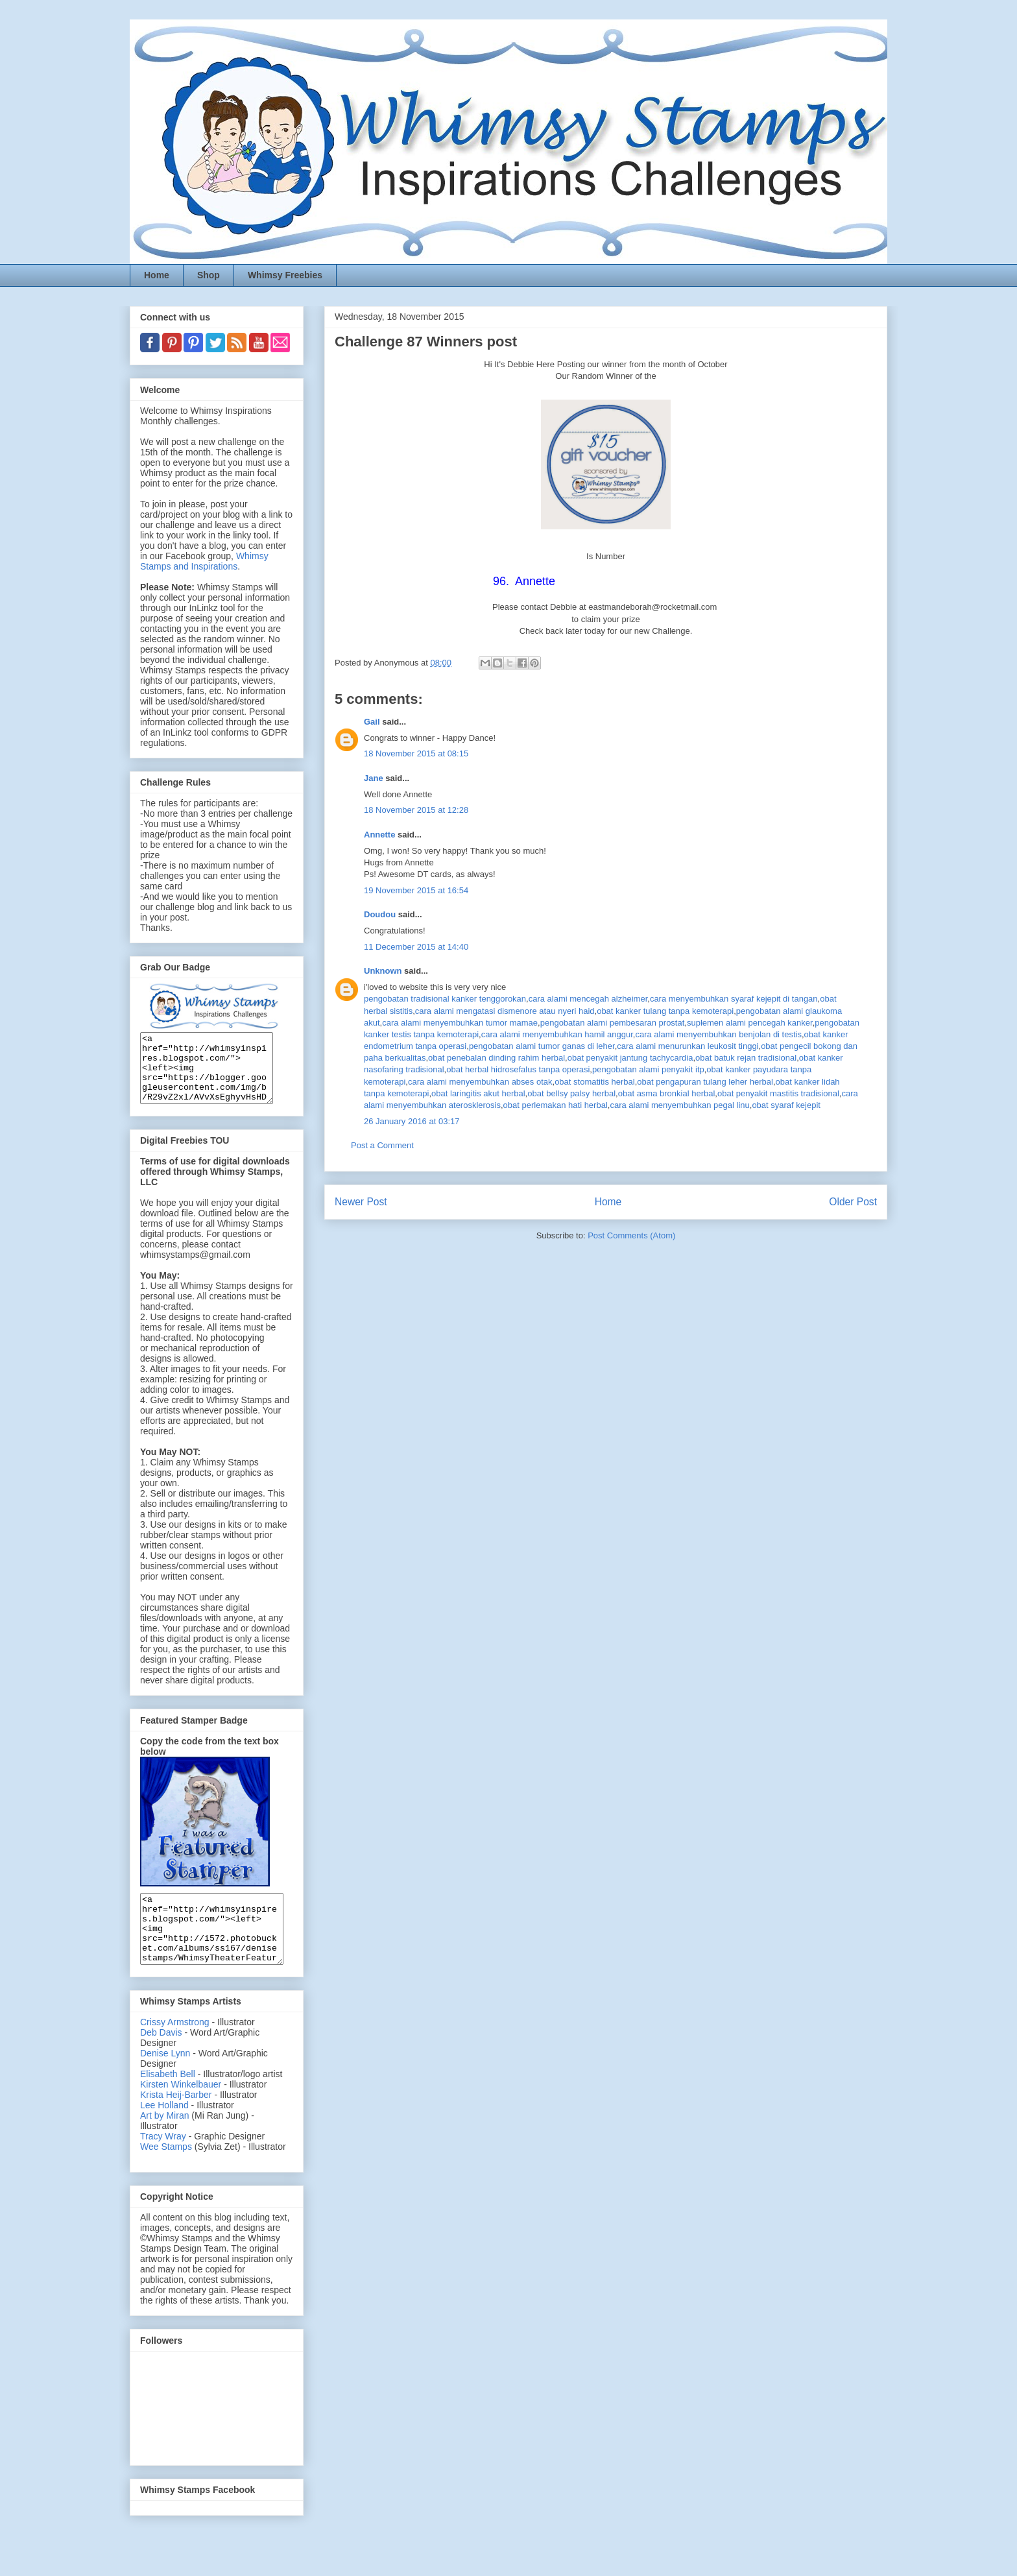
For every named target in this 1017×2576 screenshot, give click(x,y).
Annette (379, 834)
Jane (373, 778)
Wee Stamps (166, 2174)
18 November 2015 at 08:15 (416, 753)
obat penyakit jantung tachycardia (630, 1058)
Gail (372, 722)
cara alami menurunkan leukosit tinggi (687, 1046)
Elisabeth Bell (167, 2101)
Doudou (380, 914)
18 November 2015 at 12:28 (416, 810)
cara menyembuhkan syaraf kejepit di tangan (734, 999)
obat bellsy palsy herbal (571, 1093)
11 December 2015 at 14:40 (416, 947)
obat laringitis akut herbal (478, 1093)
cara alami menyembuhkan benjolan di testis (718, 1034)
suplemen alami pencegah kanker (750, 1023)
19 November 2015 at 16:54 (416, 890)
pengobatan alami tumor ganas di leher (542, 1046)
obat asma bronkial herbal (666, 1093)
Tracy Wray (163, 2163)
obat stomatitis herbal (595, 1082)
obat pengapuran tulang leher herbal (705, 1082)
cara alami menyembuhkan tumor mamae (460, 1023)
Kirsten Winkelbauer (180, 2111)
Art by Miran (164, 2142)
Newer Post (361, 1201)
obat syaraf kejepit (786, 1105)
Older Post (853, 1201)
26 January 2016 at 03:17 (411, 1121)
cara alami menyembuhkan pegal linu (679, 1105)
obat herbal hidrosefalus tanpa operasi (518, 1069)
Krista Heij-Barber (177, 2122)
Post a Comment (382, 1145)
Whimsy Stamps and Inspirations (204, 561)
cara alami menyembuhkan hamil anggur (557, 1034)
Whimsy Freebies (285, 275)
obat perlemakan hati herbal (555, 1105)
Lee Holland (164, 2132)
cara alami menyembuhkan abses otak (480, 1082)
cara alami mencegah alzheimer (588, 999)
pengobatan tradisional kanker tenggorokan (445, 999)
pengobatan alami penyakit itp (648, 1069)
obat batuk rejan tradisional (745, 1058)
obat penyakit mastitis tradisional (778, 1093)
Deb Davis (161, 2059)
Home (156, 275)
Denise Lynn (165, 2080)
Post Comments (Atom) (631, 1235)
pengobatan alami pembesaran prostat (612, 1023)
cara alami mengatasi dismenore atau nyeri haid (505, 1011)
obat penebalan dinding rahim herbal (496, 1058)
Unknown (383, 971)
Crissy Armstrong (174, 2049)
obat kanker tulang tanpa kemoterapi (665, 1011)
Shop (208, 275)
